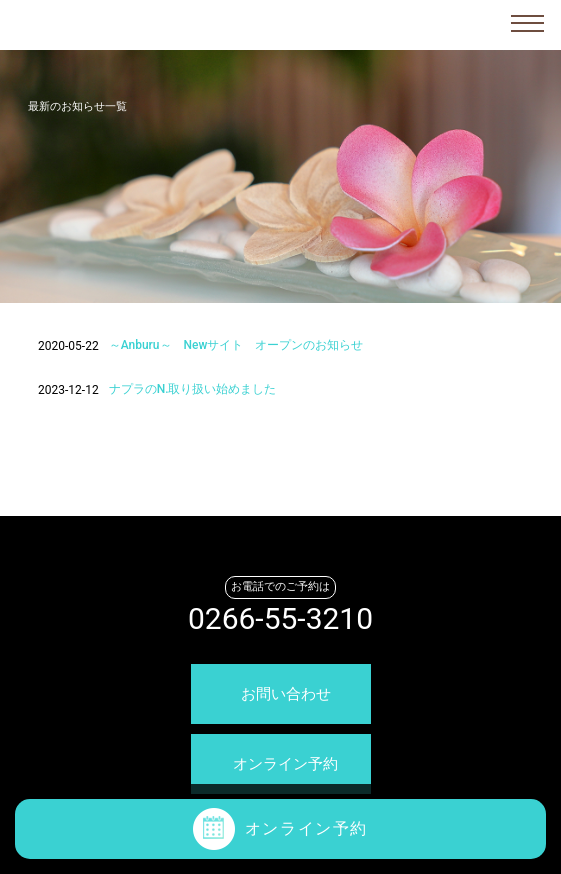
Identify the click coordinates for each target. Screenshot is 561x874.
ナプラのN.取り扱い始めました (193, 389)
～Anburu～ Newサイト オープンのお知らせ (236, 345)
